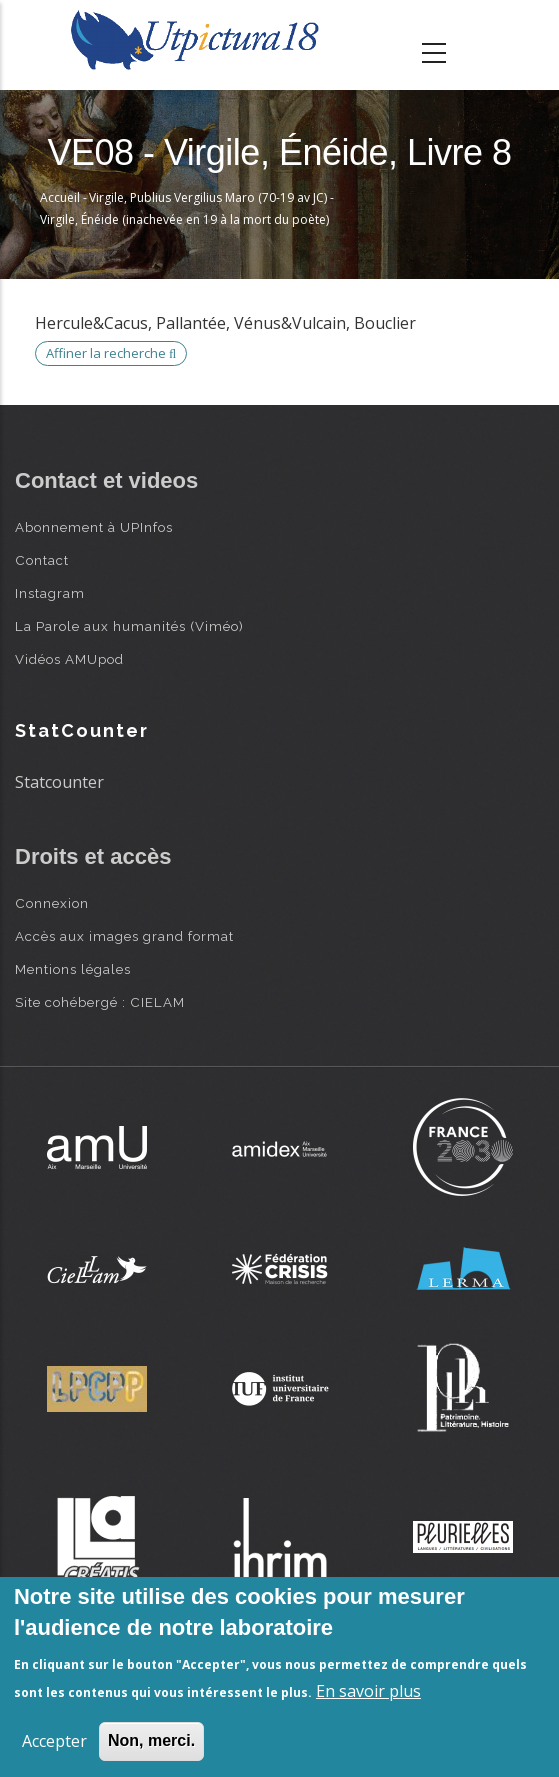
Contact (42, 560)
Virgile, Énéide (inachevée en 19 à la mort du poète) (184, 219)
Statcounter (59, 782)
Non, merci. (151, 1740)
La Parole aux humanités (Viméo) (129, 626)
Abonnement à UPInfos (94, 527)
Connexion (52, 903)
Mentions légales (73, 969)
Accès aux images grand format (124, 936)
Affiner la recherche (111, 353)
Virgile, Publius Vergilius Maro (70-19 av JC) (208, 197)
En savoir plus (368, 1691)
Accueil (60, 197)
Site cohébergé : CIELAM (100, 1002)
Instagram (50, 593)
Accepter (54, 1741)
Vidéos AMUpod (69, 659)
